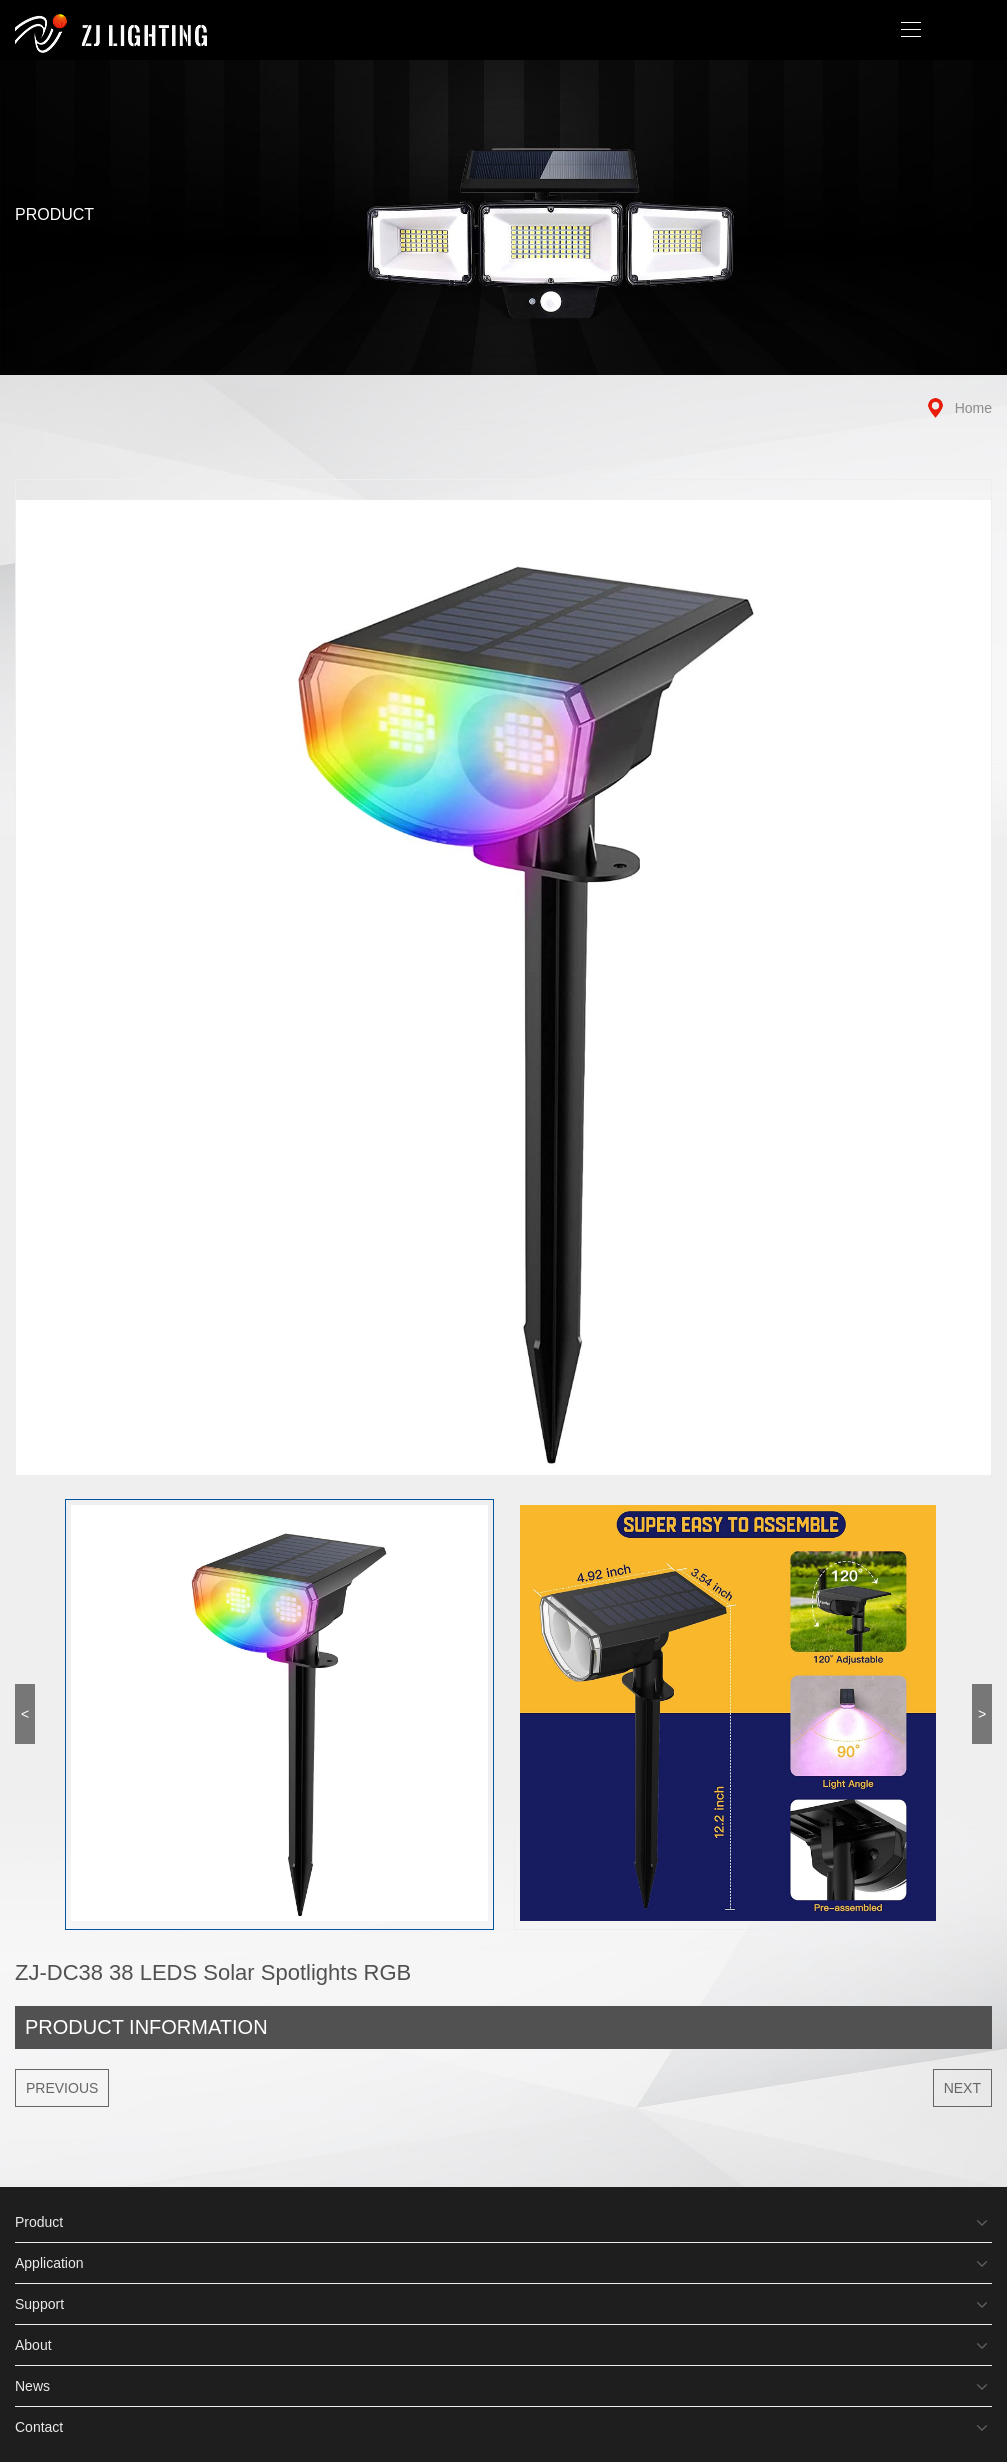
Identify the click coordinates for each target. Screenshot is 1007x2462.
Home (973, 408)
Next (962, 2088)
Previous (62, 2088)
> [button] (982, 1714)
